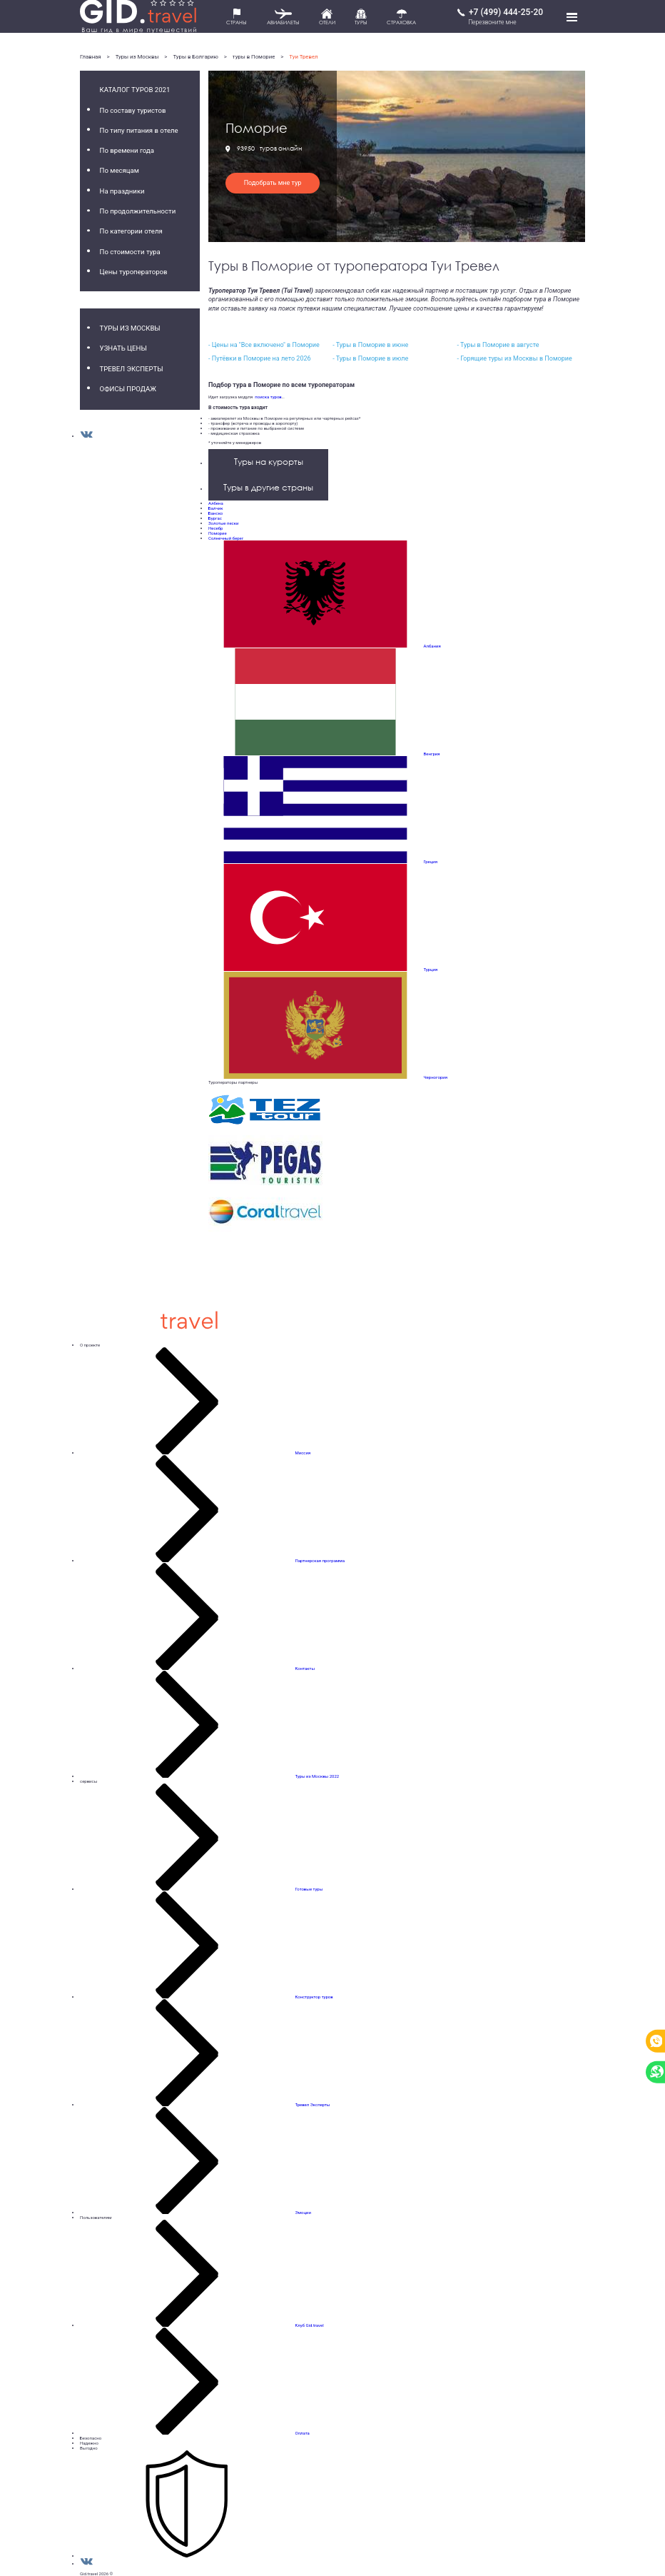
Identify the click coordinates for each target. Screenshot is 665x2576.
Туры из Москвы (137, 57)
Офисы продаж (128, 389)
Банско (215, 512)
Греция (431, 861)
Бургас (215, 517)
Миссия (303, 1452)
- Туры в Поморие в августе (498, 344)
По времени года (127, 150)
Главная (90, 57)
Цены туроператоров (134, 272)
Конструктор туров (314, 1996)
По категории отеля (131, 231)
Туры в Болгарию (195, 57)
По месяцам (119, 170)
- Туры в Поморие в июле (370, 358)
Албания (432, 645)
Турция (430, 969)
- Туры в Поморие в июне (370, 344)
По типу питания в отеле (139, 130)
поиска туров (267, 396)
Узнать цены (123, 348)
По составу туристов (133, 110)
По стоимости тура (130, 252)
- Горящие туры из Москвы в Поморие (514, 358)
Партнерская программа (320, 1560)
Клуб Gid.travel (309, 2325)
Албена (215, 502)
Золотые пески (223, 522)
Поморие (217, 532)
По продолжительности (138, 211)
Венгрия (432, 753)
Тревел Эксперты (131, 369)
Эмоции (303, 2212)
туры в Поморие (254, 57)
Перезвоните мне (492, 22)
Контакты (305, 1668)
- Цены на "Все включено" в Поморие (264, 344)
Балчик (215, 507)
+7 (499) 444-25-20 (506, 12)
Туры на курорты (268, 461)
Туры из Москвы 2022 (317, 1775)
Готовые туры (309, 1888)
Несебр (215, 527)
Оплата (302, 2432)
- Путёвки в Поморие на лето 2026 (259, 358)
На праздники (122, 191)
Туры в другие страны (268, 487)
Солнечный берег (225, 537)
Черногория (436, 1077)
